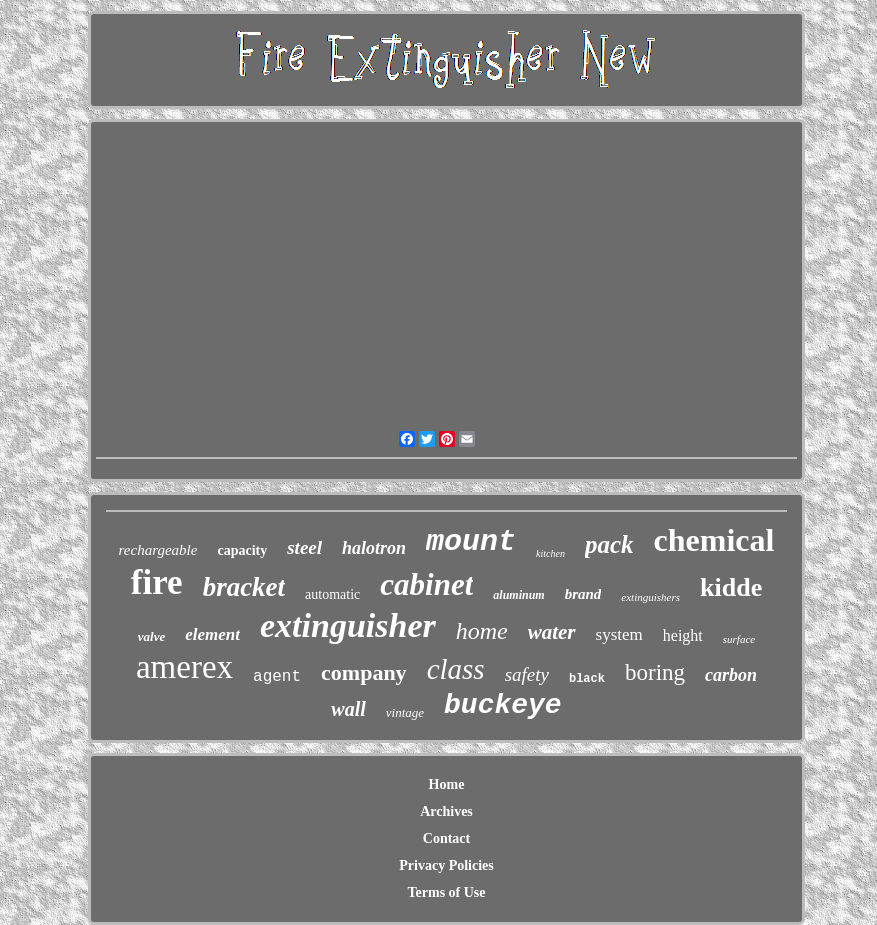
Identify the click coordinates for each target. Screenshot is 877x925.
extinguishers (650, 597)
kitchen (550, 553)
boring (655, 672)
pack (609, 544)
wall (348, 709)
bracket (244, 587)
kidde (731, 587)
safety (527, 674)
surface (739, 639)
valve (151, 636)
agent (277, 677)
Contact (446, 838)
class (456, 669)
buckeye (503, 705)
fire (157, 582)
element (212, 634)
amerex (184, 667)
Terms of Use (446, 892)
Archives (446, 811)
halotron (374, 548)
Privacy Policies (446, 865)
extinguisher (348, 625)
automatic (332, 594)
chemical (714, 540)
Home (447, 784)
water (552, 632)
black (587, 679)
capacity (242, 550)
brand (583, 594)
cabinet (426, 584)
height (683, 635)
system (619, 634)
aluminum (518, 595)
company (364, 672)
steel (304, 547)
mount (471, 542)
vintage (405, 712)
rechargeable (158, 550)
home (482, 631)
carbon (731, 675)
